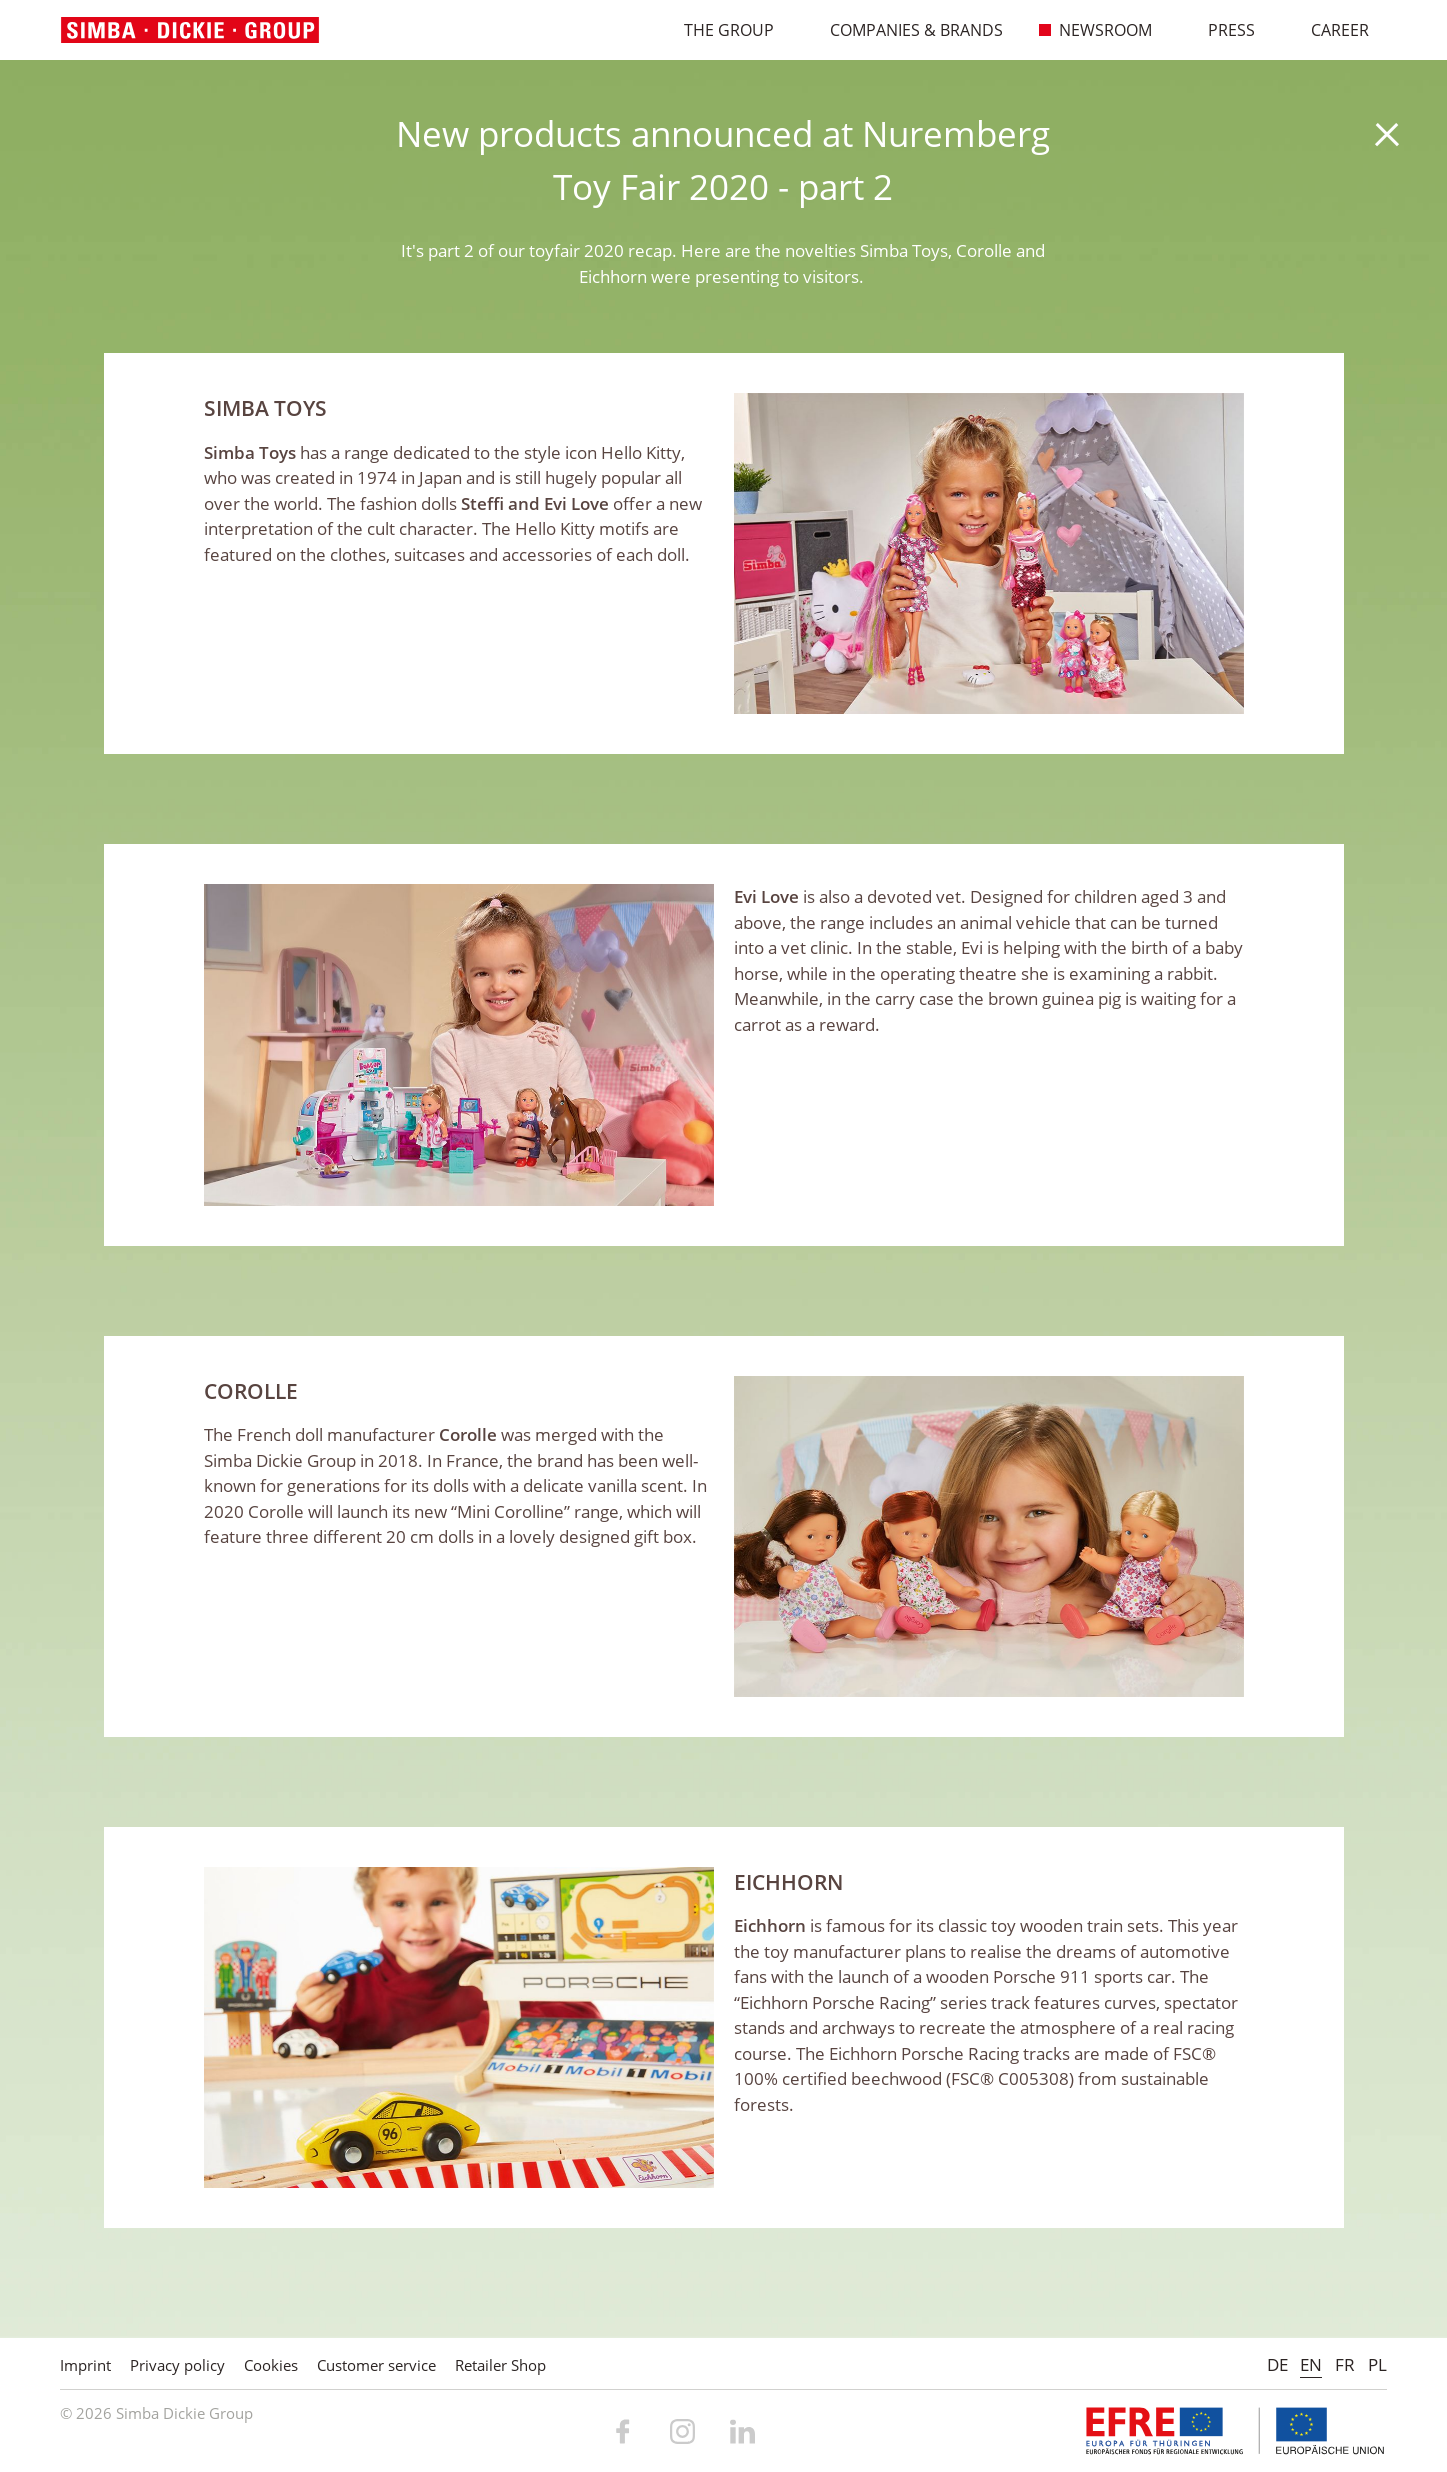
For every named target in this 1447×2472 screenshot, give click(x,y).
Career (1329, 30)
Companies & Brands (906, 30)
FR (1345, 2364)
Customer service (376, 2365)
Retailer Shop (500, 2365)
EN (1311, 2364)
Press (1221, 30)
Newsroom (1095, 30)
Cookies (271, 2365)
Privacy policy (177, 2365)
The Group (718, 30)
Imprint (85, 2365)
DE (1277, 2364)
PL (1377, 2364)
